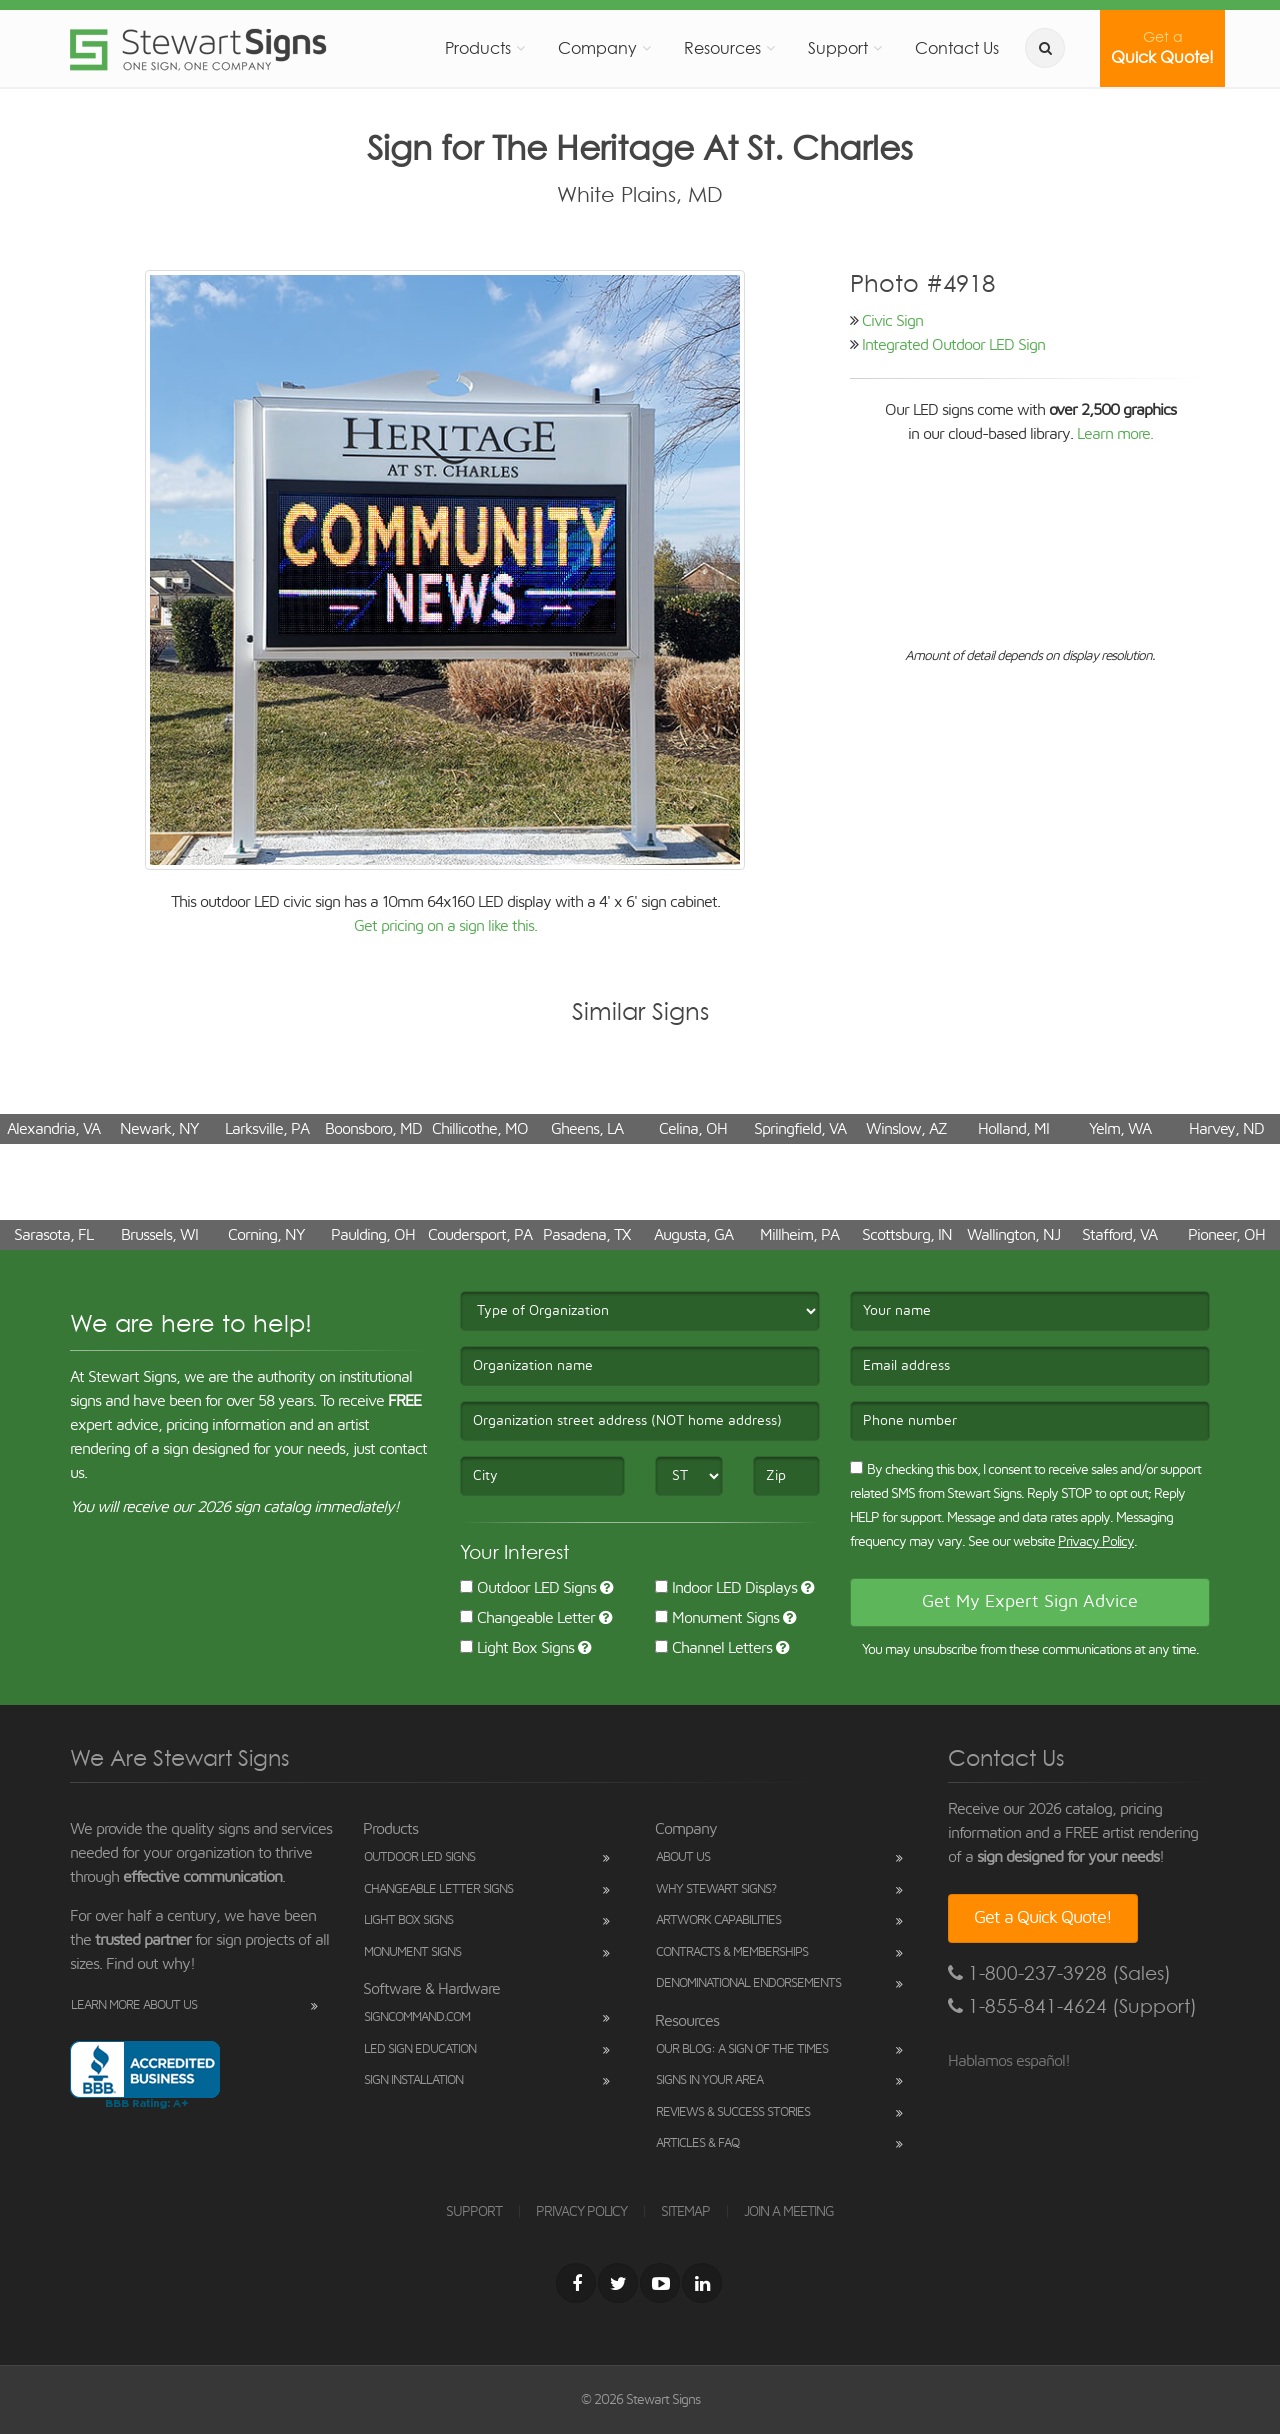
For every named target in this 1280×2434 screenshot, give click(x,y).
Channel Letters (713, 1648)
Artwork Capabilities (718, 1920)
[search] (1045, 48)
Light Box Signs (517, 1648)
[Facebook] (576, 2283)
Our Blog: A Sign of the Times (742, 2049)
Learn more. (1115, 434)
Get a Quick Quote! (1043, 1918)
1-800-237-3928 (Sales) (1059, 1973)
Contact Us (957, 48)
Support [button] (838, 48)
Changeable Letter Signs (438, 1889)
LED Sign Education (420, 2049)
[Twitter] (618, 2283)
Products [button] (478, 48)
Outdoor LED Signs (528, 1588)
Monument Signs (717, 1618)
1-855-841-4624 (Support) (1072, 2006)
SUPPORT (474, 2212)
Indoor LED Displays (726, 1588)
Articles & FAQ (697, 2143)
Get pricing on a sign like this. (445, 926)
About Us (683, 1857)
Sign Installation (413, 2080)
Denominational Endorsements (748, 1983)
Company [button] (597, 48)
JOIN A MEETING (789, 2212)
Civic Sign (892, 321)
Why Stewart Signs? (716, 1889)
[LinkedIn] (702, 2283)
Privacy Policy (1096, 1542)
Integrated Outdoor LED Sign (953, 345)
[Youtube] (660, 2283)
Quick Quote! (1162, 48)
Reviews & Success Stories (733, 2112)
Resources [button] (722, 48)
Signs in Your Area (709, 2080)
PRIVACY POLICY (581, 2212)
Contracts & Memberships (732, 1952)
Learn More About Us (134, 2005)
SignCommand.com (417, 2017)
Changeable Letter (527, 1618)
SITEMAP (685, 2212)
